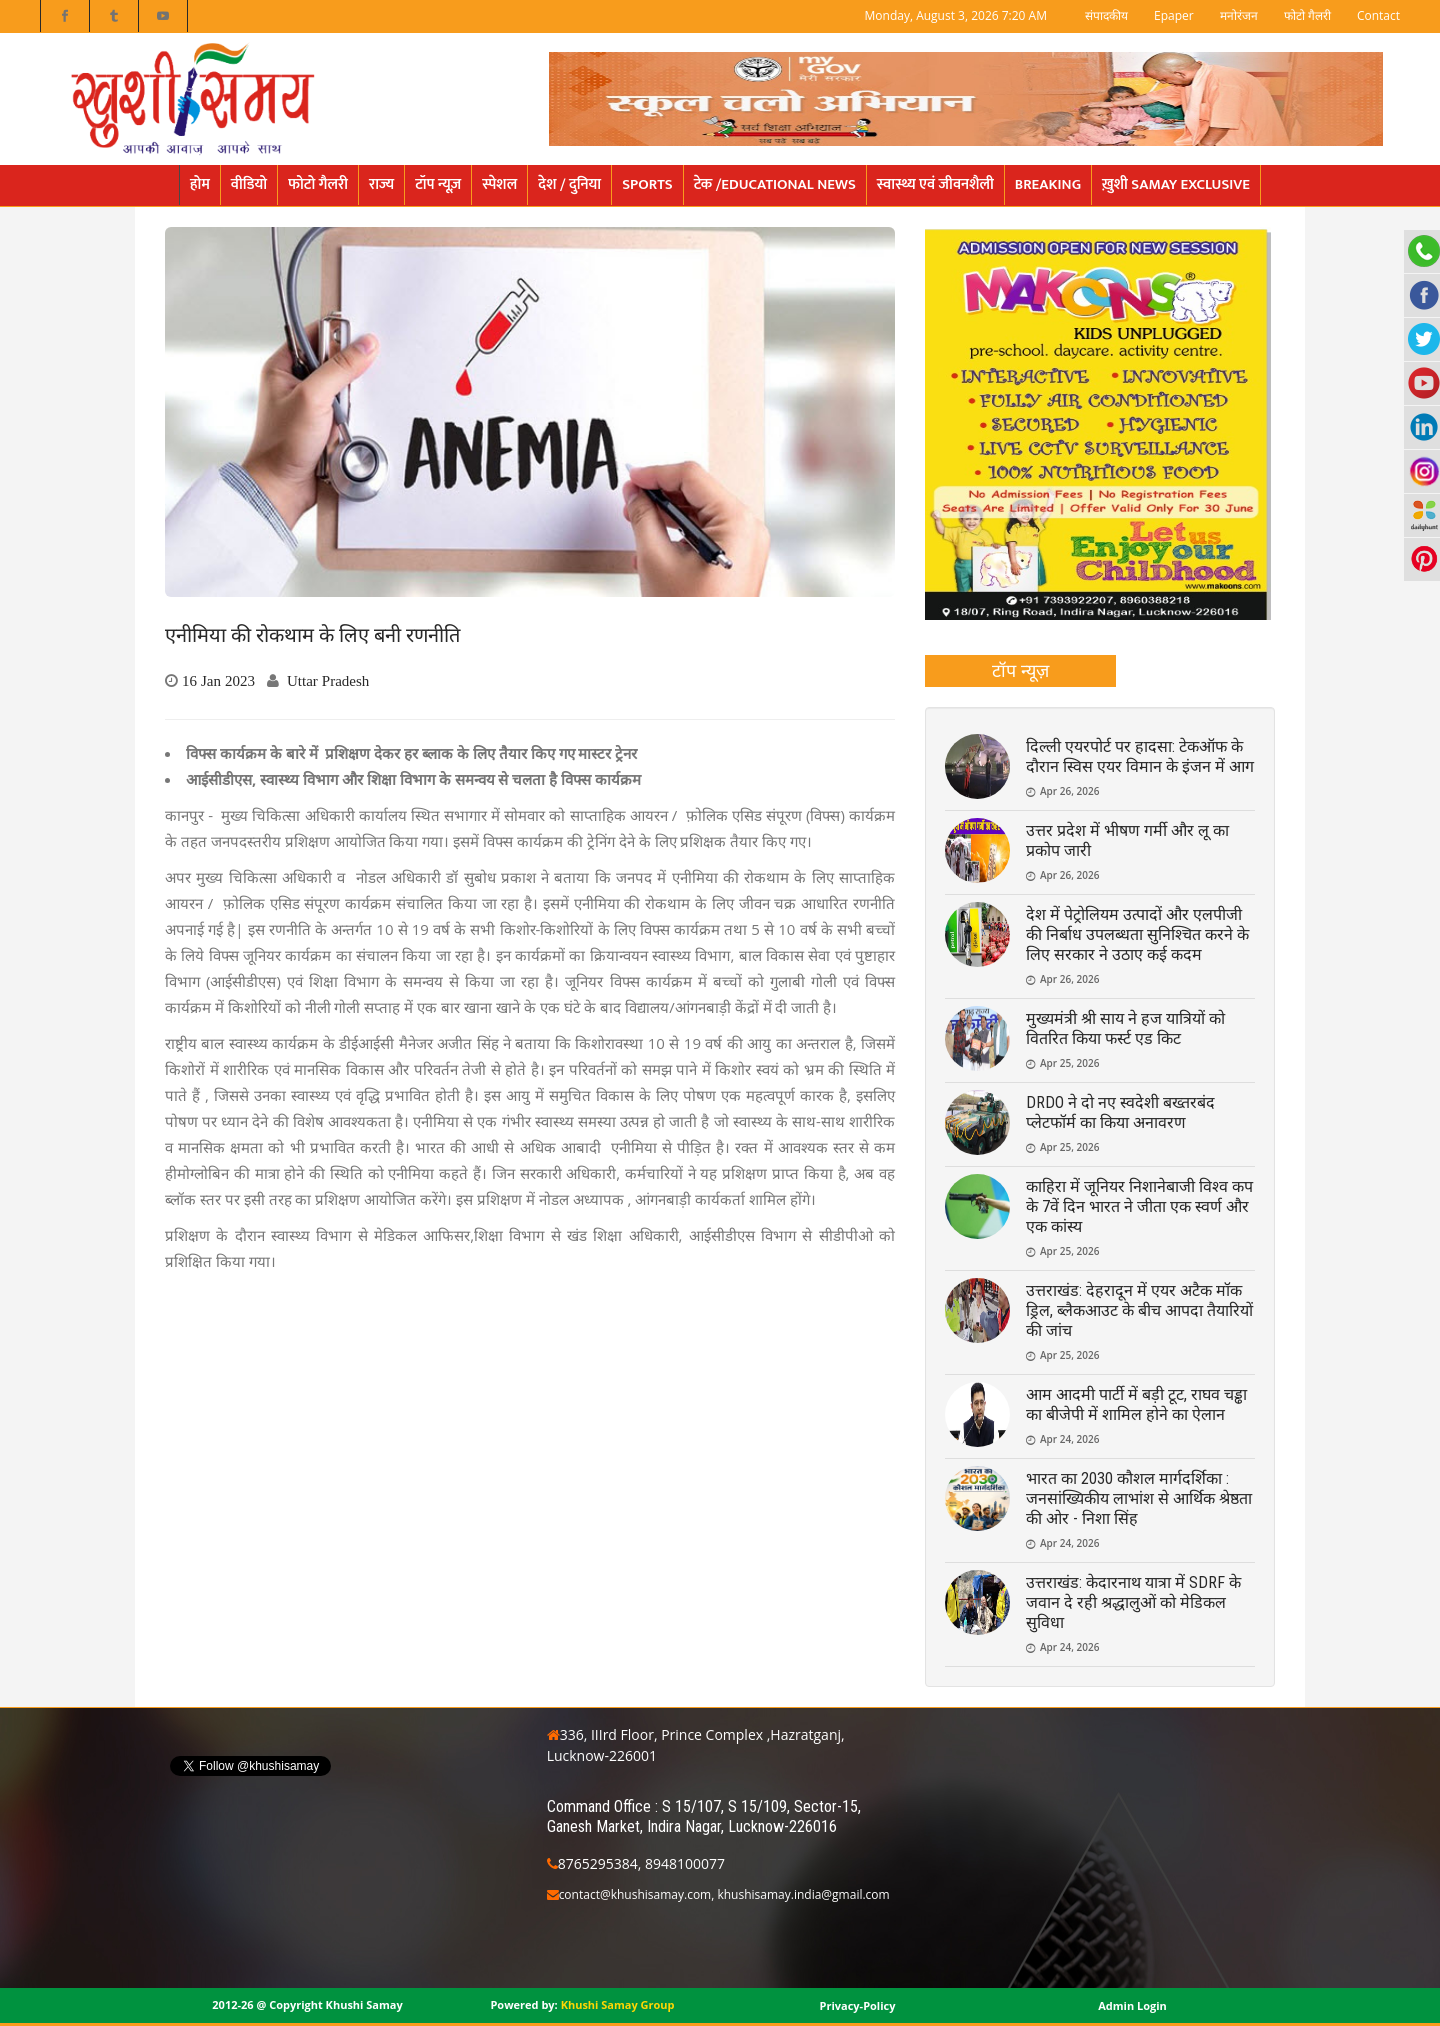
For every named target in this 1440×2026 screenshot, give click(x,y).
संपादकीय (1106, 15)
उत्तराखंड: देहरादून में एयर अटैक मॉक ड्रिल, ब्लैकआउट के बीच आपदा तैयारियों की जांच (1139, 1310)
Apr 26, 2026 (1069, 791)
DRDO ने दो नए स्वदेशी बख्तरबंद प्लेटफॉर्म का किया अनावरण (1120, 1112)
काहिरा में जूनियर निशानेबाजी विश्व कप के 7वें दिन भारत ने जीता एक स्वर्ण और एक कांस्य (1139, 1206)
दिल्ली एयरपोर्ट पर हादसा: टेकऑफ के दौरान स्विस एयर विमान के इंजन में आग (1140, 756)
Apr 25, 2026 (1069, 1063)
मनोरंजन (1239, 15)
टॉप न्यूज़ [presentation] (1020, 670)
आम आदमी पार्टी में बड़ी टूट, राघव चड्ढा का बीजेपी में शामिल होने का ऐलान (1136, 1404)
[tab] (1020, 671)
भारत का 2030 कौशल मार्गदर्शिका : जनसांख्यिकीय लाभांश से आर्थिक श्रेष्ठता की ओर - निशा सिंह (1139, 1498)
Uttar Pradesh (328, 680)
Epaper (1174, 15)
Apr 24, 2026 (1069, 1439)
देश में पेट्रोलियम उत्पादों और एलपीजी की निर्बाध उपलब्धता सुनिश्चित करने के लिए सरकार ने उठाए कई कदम (1137, 934)
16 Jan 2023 (218, 680)
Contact (1378, 15)
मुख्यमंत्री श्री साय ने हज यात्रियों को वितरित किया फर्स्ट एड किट (1125, 1028)
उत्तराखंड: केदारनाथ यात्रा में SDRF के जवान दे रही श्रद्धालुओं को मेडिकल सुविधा (1133, 1602)
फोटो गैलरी (1307, 15)
